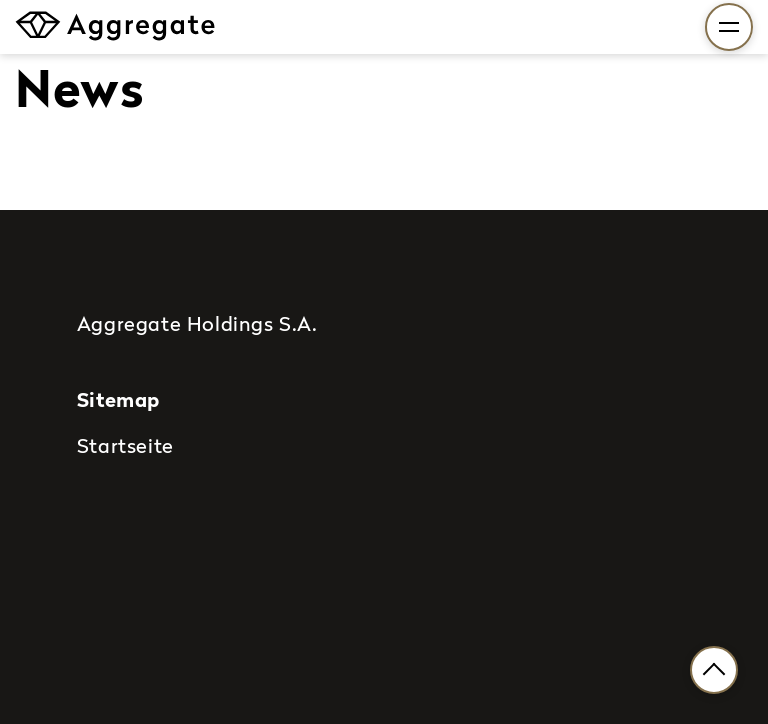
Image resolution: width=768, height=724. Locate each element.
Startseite (125, 445)
